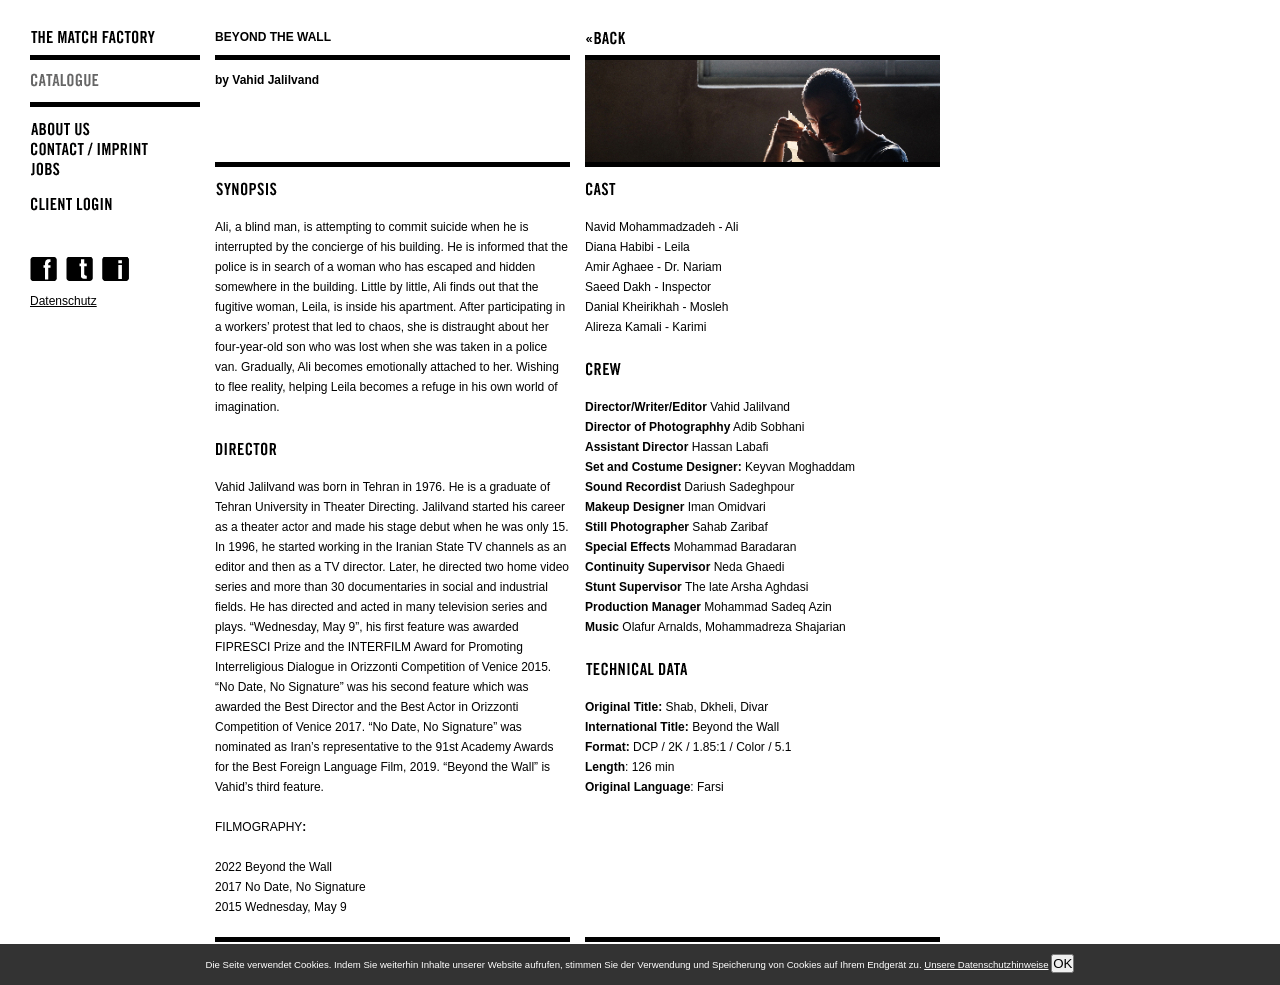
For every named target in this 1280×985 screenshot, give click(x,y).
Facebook (43, 269)
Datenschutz (63, 301)
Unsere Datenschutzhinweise (986, 964)
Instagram (115, 269)
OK (1062, 963)
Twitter (79, 269)
